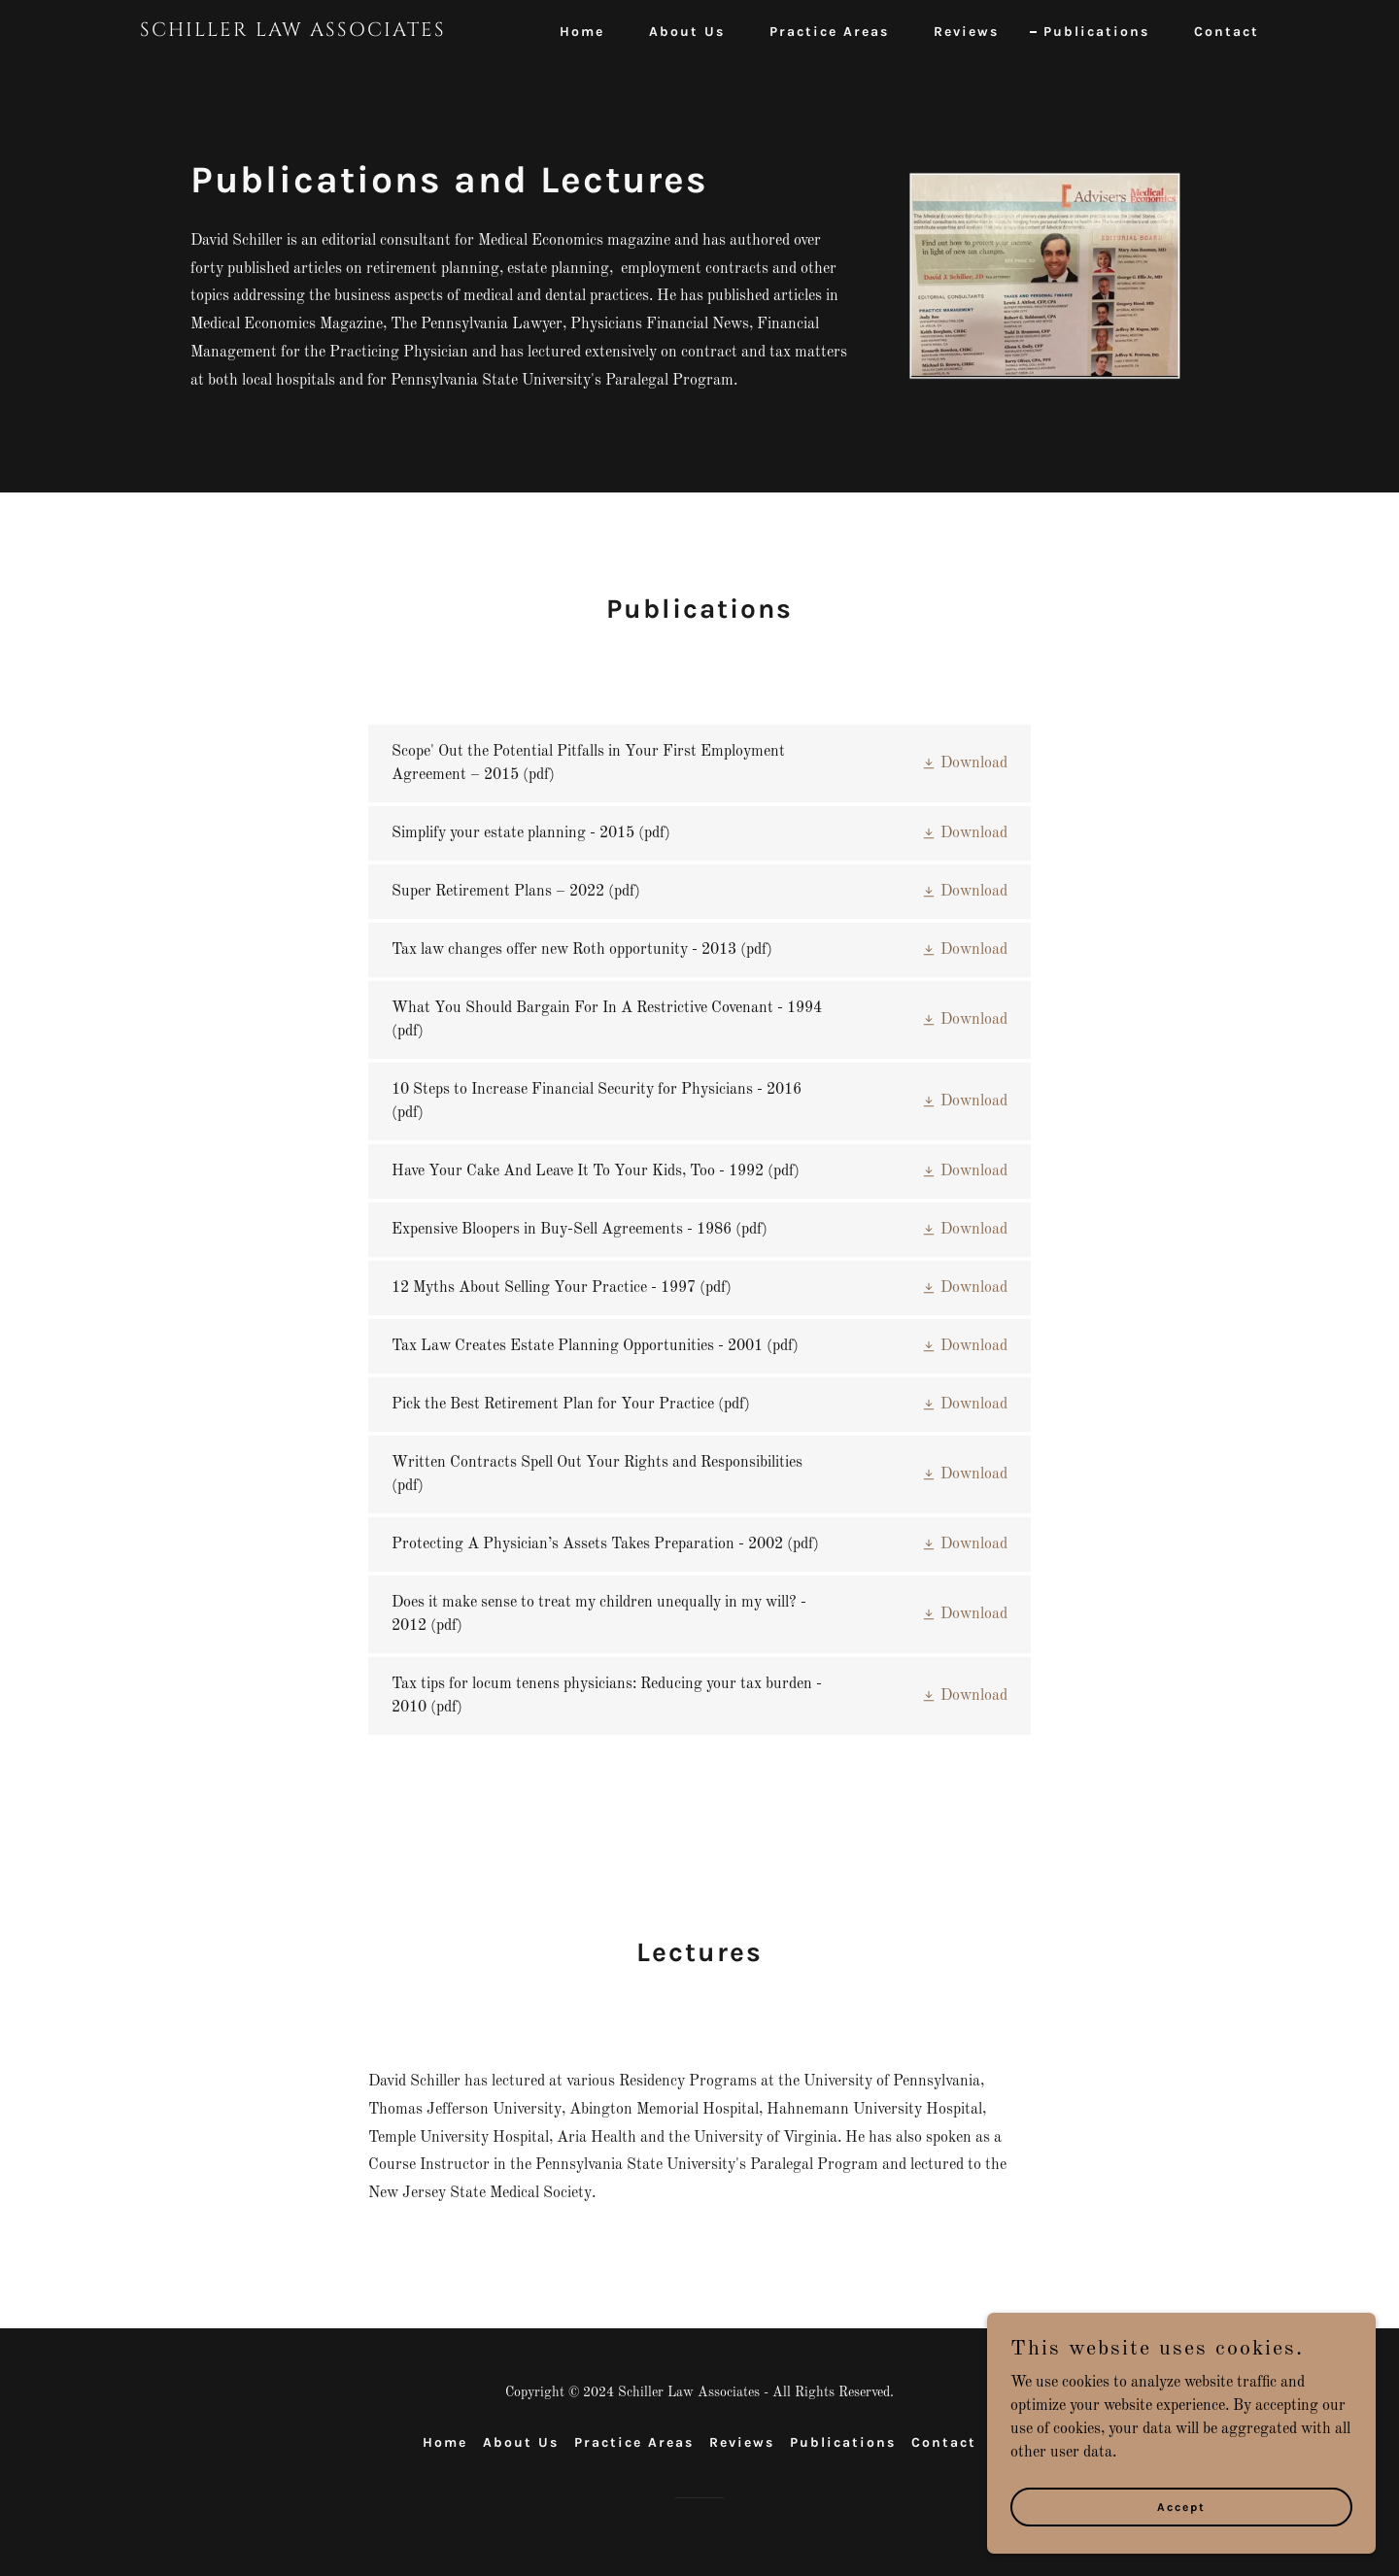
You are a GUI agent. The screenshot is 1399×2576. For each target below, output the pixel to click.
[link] (335, 32)
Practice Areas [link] (829, 31)
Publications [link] (1096, 31)
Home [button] (445, 2442)
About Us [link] (687, 31)
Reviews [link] (966, 31)
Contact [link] (1226, 31)
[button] (964, 763)
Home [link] (582, 31)
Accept (1181, 2533)
